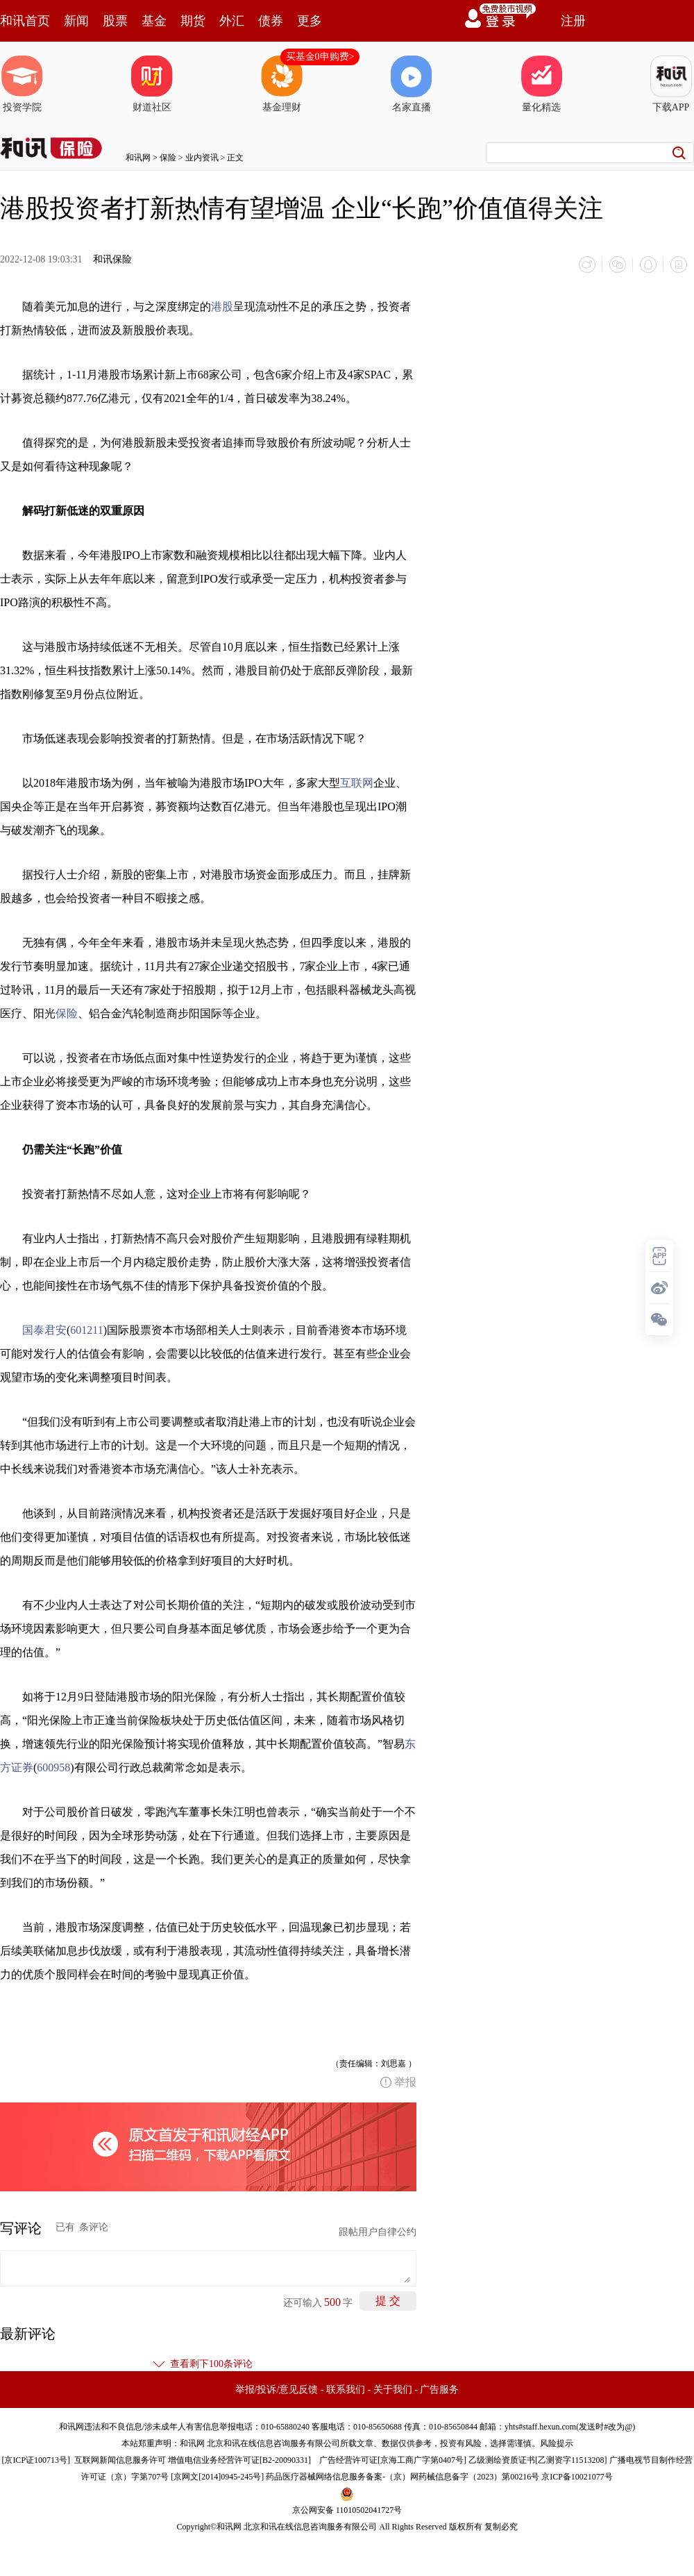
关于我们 (392, 2389)
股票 (115, 21)
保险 (168, 157)
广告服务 (439, 2389)
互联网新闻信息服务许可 (120, 2460)
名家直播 (411, 84)
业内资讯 (202, 157)
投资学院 (22, 84)
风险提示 (556, 2443)
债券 (270, 21)
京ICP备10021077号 (577, 2477)
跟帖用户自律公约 (377, 2232)
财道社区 (152, 84)
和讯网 (138, 157)
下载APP (671, 84)
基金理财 (282, 84)
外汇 (231, 21)
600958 (53, 1767)
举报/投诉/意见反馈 (277, 2389)
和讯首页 (25, 21)
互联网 (356, 783)
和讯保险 (112, 259)
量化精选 (541, 84)
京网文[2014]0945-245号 (217, 2477)
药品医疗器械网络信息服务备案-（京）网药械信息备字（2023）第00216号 (402, 2477)
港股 (222, 306)
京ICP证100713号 (35, 2460)
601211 (86, 1330)
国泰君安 (44, 1330)
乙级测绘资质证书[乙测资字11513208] (537, 2460)
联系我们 (345, 2389)
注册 (573, 21)
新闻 (76, 21)
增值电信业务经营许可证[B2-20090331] (239, 2460)
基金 (154, 21)
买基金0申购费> (320, 56)
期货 (192, 21)
